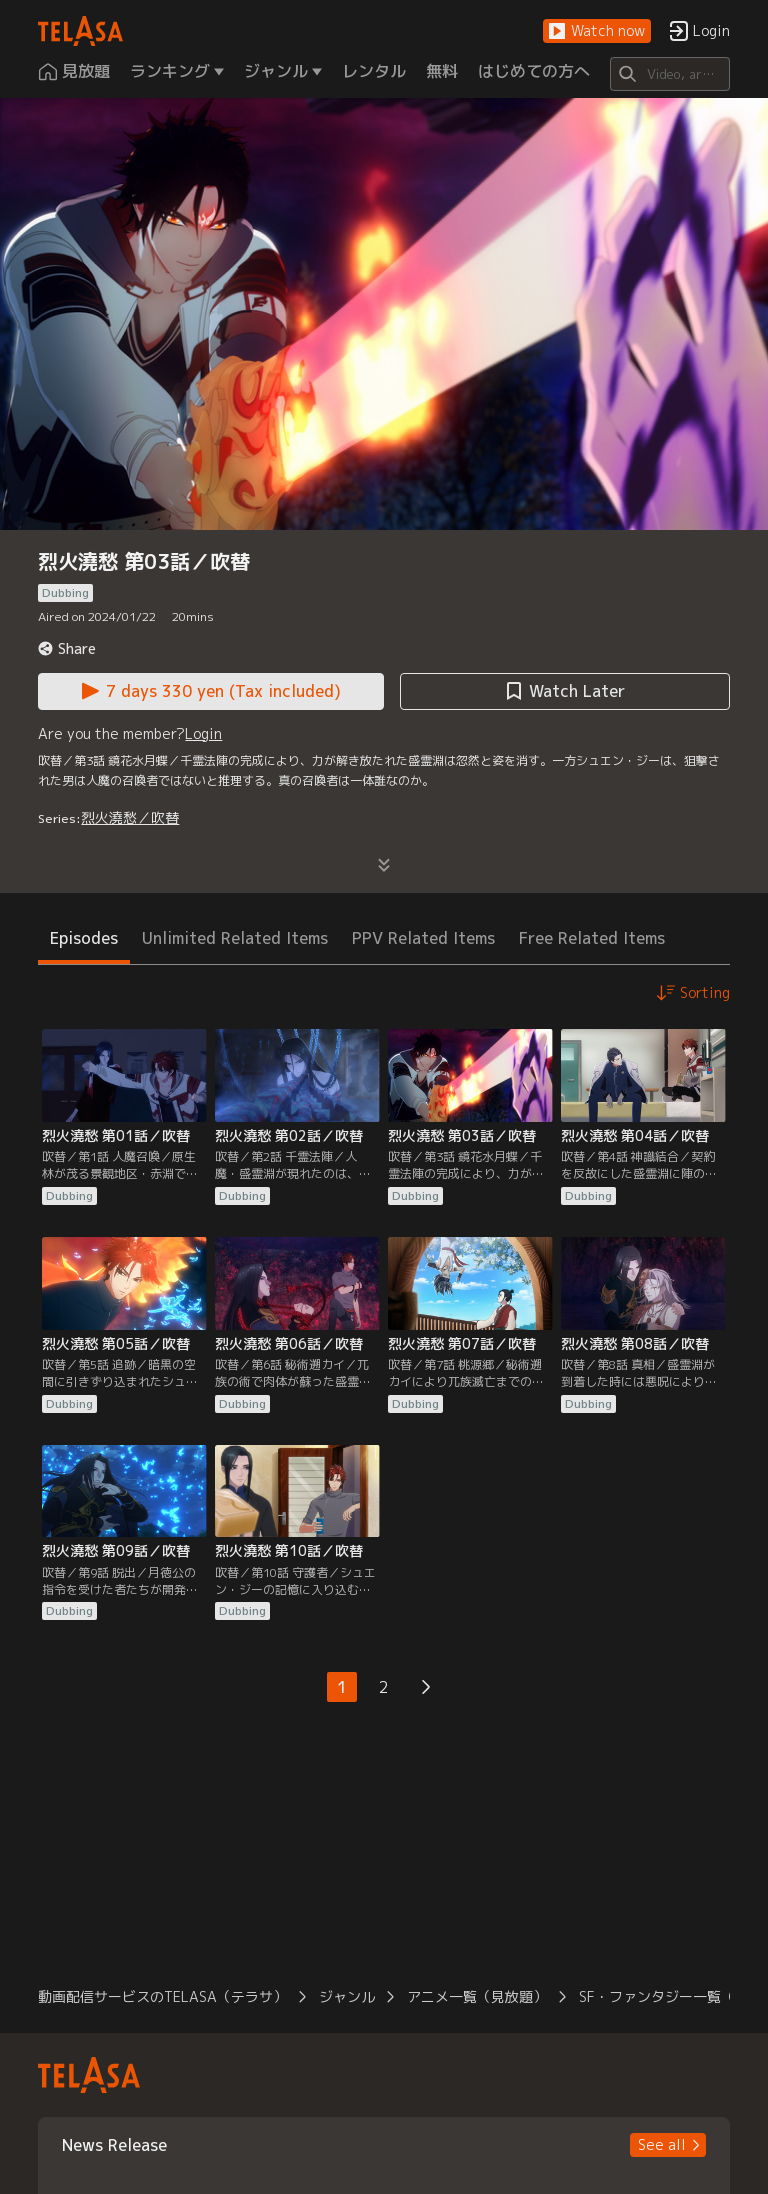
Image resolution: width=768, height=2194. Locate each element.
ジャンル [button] (347, 1996)
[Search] (669, 74)
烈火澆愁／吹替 (130, 817)
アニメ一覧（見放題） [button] (477, 1996)
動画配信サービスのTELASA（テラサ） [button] (162, 1996)
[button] (597, 31)
